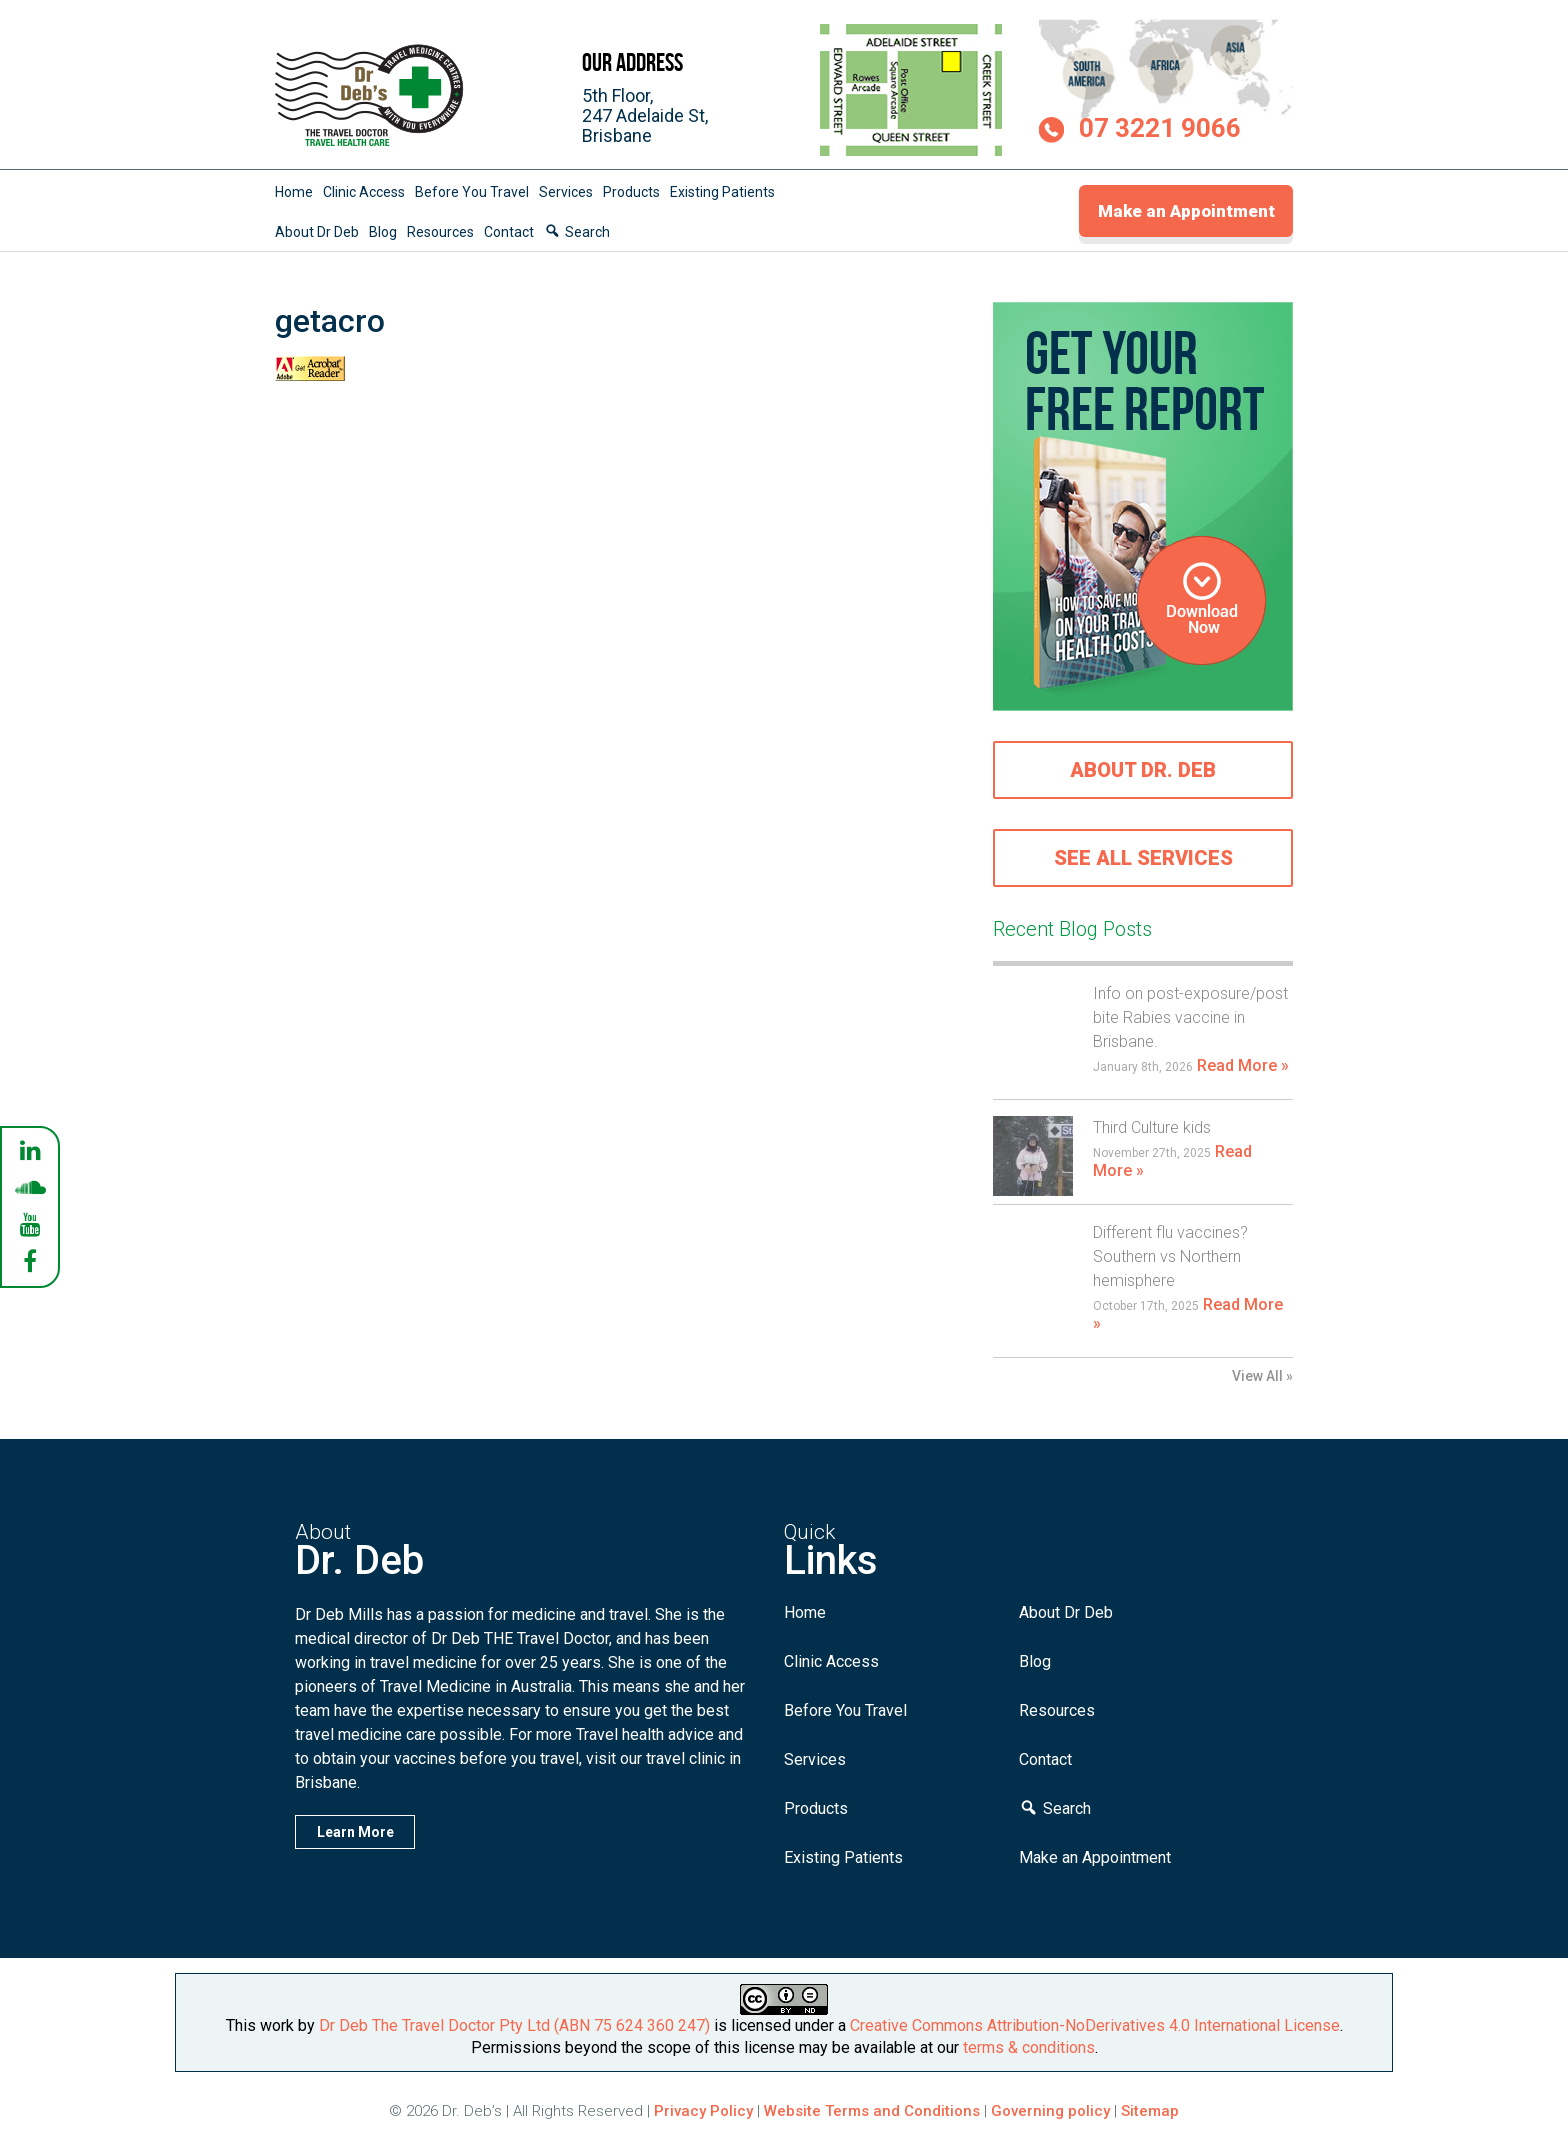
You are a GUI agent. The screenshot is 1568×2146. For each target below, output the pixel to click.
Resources (440, 232)
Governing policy (1052, 2111)
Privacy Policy (703, 2111)
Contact (509, 232)
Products (631, 192)
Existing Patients (722, 192)
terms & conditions (1029, 2047)
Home (294, 192)
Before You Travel (472, 192)
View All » (1262, 1376)
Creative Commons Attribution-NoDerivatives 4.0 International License (1095, 2025)
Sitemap (1150, 2111)
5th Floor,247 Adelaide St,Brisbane (645, 115)
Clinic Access (364, 192)
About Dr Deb (317, 232)
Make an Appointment (1186, 211)
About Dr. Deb (1143, 770)
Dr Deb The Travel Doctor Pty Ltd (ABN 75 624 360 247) (514, 2025)
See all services (1143, 858)
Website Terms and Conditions (872, 2111)
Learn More (355, 1832)
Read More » (1243, 1065)
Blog (383, 232)
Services (566, 192)
